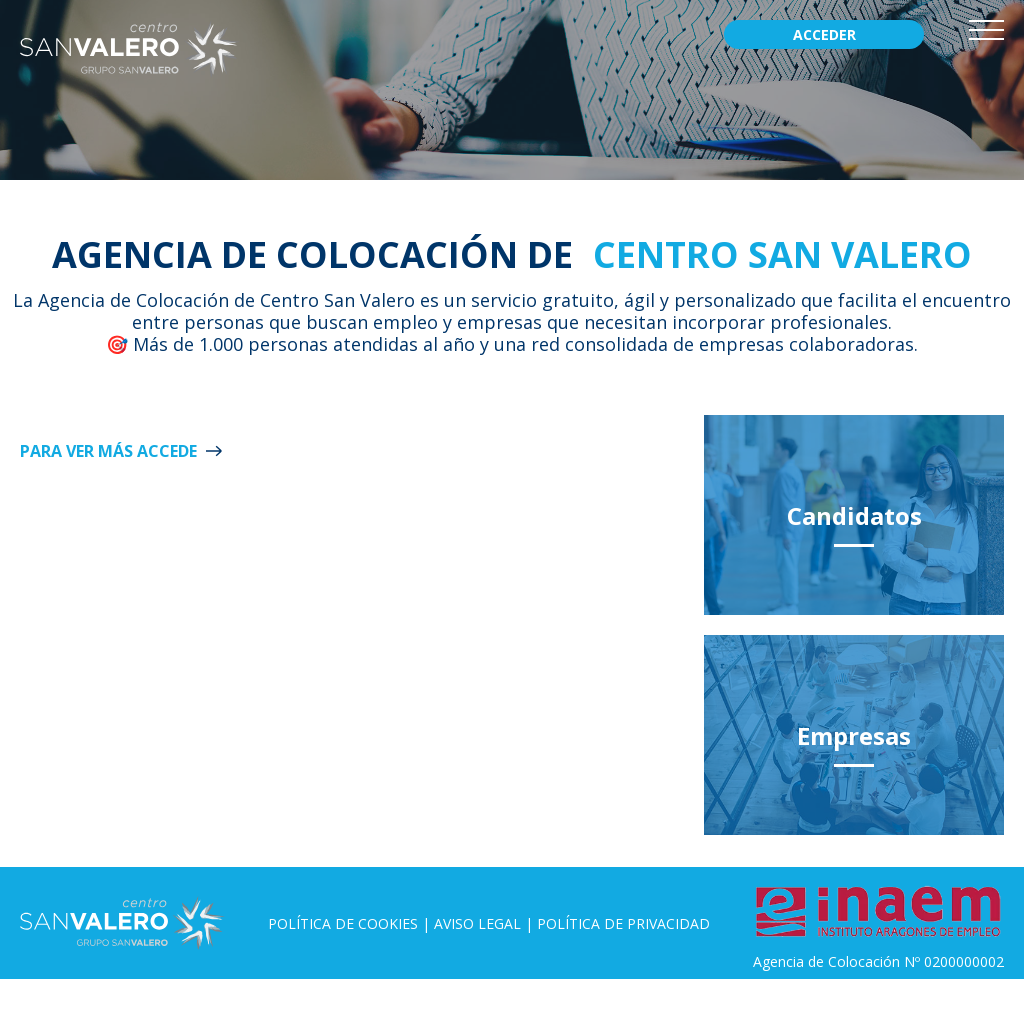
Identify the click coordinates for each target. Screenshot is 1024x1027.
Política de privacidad (623, 923)
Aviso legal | (485, 923)
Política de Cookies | (351, 923)
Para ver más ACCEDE (108, 451)
